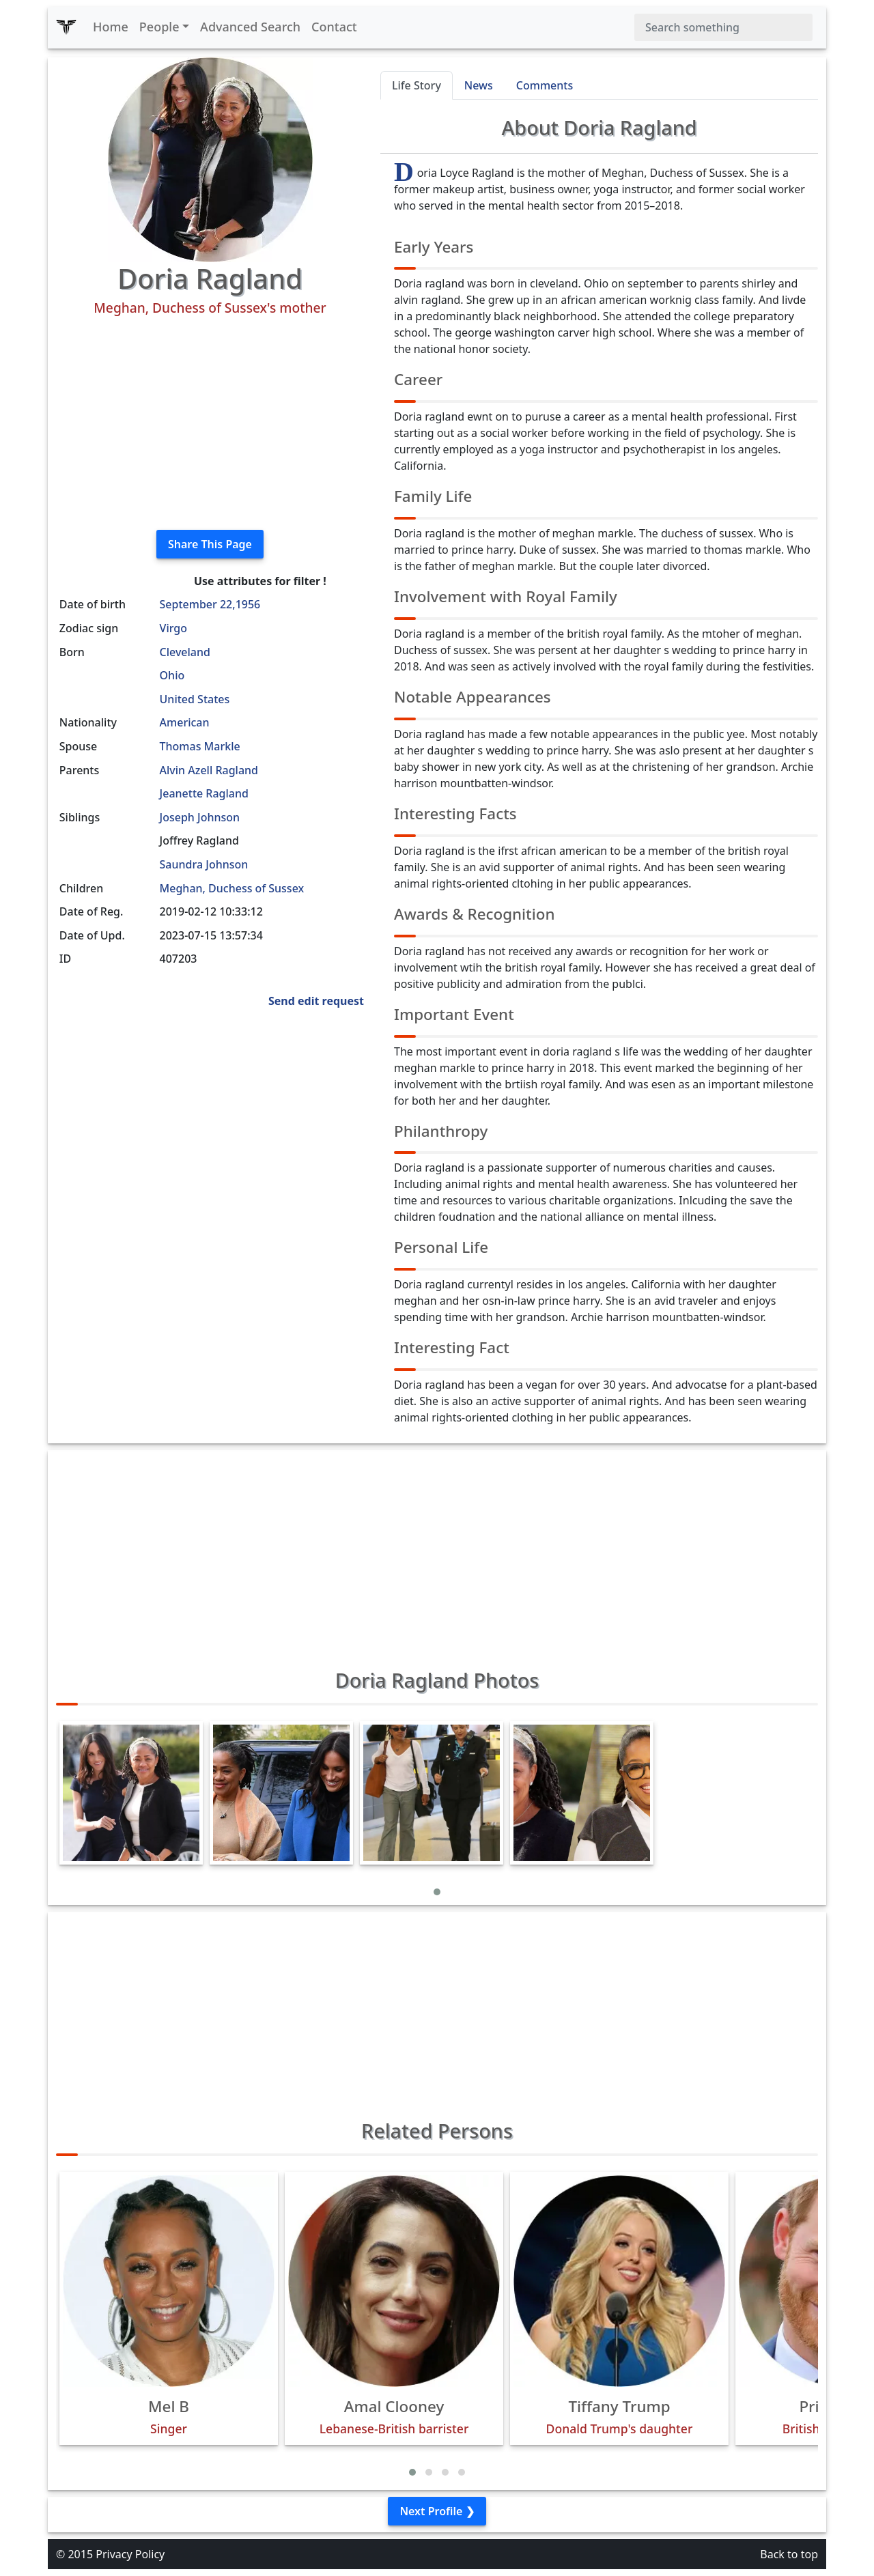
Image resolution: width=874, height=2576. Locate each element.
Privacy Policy (130, 2554)
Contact (334, 26)
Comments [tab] (544, 85)
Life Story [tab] (416, 85)
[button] (437, 1892)
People (159, 26)
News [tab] (478, 85)
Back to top (789, 2554)
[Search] (723, 27)
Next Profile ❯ (436, 2511)
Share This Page (210, 544)
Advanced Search (250, 26)
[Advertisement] (210, 423)
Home (110, 26)
